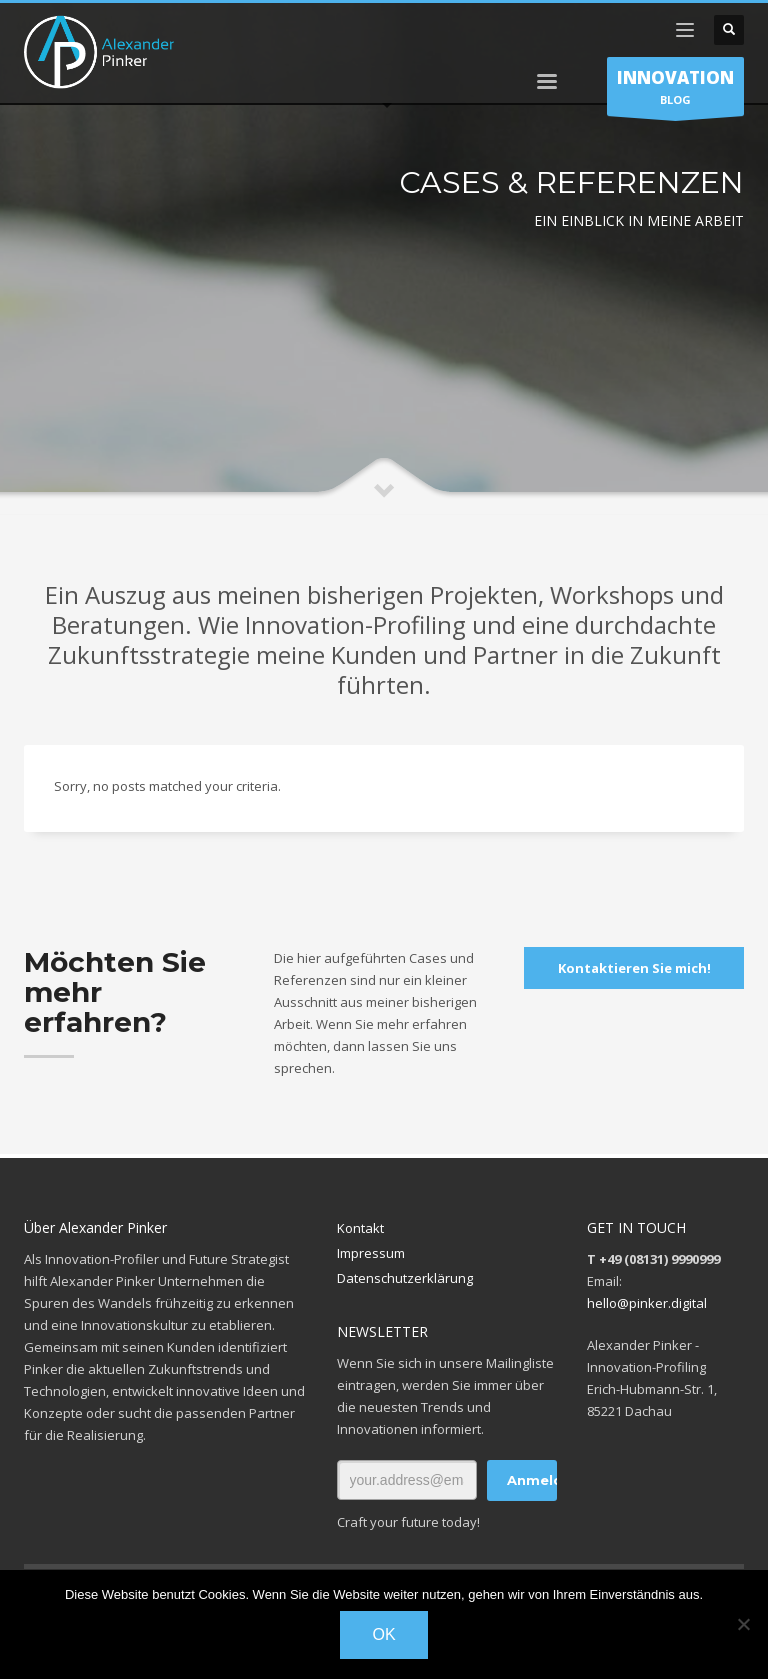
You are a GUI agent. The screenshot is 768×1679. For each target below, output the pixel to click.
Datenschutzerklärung (405, 1278)
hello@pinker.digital (647, 1303)
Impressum (371, 1253)
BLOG (675, 91)
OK (383, 1634)
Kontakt (360, 1228)
